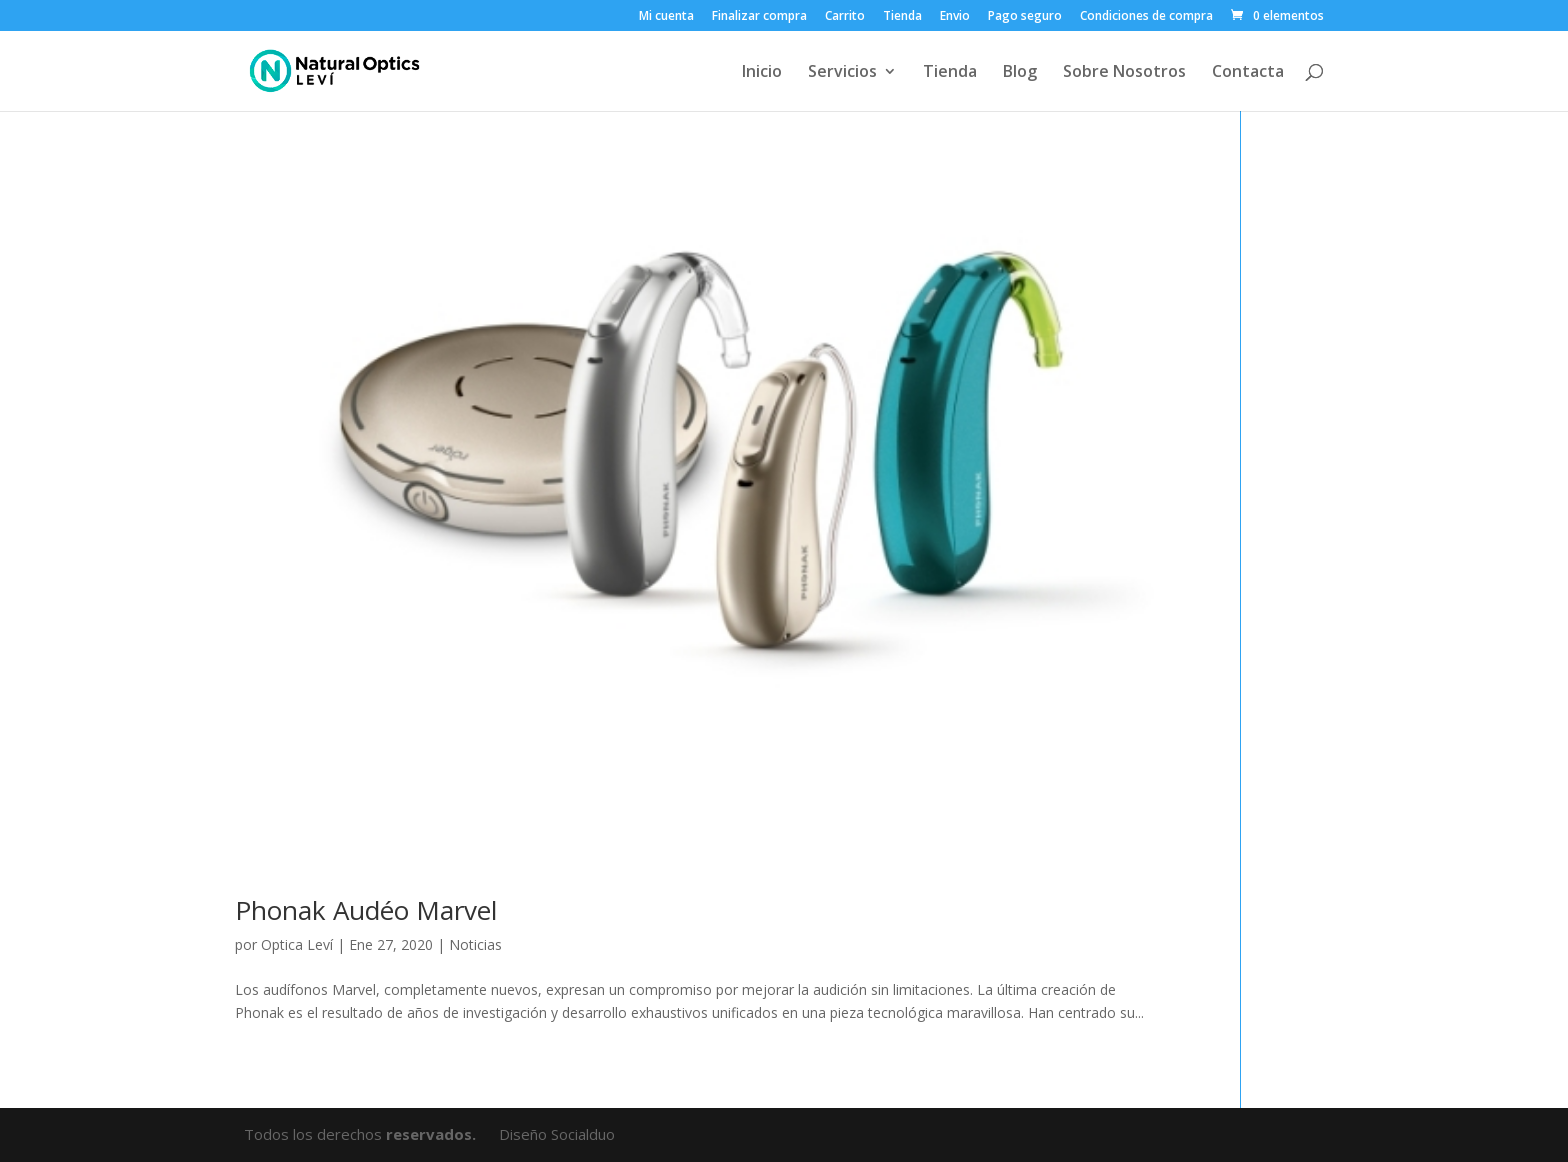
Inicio (762, 73)
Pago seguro (1025, 17)
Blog (1020, 73)
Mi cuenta (666, 17)
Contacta (1248, 73)
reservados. (433, 1134)
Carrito (845, 17)
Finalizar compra (759, 17)
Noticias (475, 944)
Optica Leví (297, 944)
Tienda (902, 17)
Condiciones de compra (1146, 17)
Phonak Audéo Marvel (366, 910)
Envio (955, 17)
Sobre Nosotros (1124, 73)
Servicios (842, 73)
